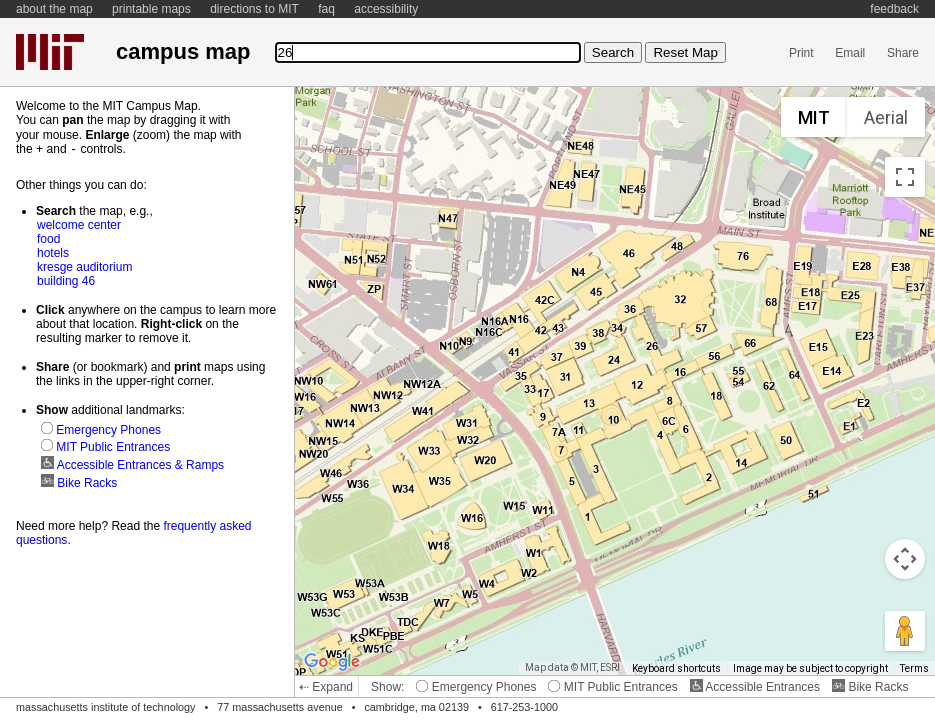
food (48, 238)
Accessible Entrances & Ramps (132, 464)
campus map (183, 51)
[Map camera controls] (905, 559)
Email (850, 53)
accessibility (386, 9)
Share (903, 53)
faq (326, 9)
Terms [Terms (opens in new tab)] (914, 668)
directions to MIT (254, 9)
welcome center (79, 224)
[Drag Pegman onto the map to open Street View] (905, 631)
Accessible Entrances (755, 687)
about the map (54, 9)
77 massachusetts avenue (279, 707)
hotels (53, 252)
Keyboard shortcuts (676, 668)
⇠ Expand (326, 687)
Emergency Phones (476, 687)
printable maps (151, 9)
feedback (894, 9)
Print (801, 53)
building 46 (66, 280)
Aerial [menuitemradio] (886, 117)
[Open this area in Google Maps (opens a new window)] (332, 662)
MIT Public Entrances (612, 687)
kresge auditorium (84, 266)
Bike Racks (870, 687)
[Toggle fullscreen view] (905, 177)
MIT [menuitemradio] (814, 117)
